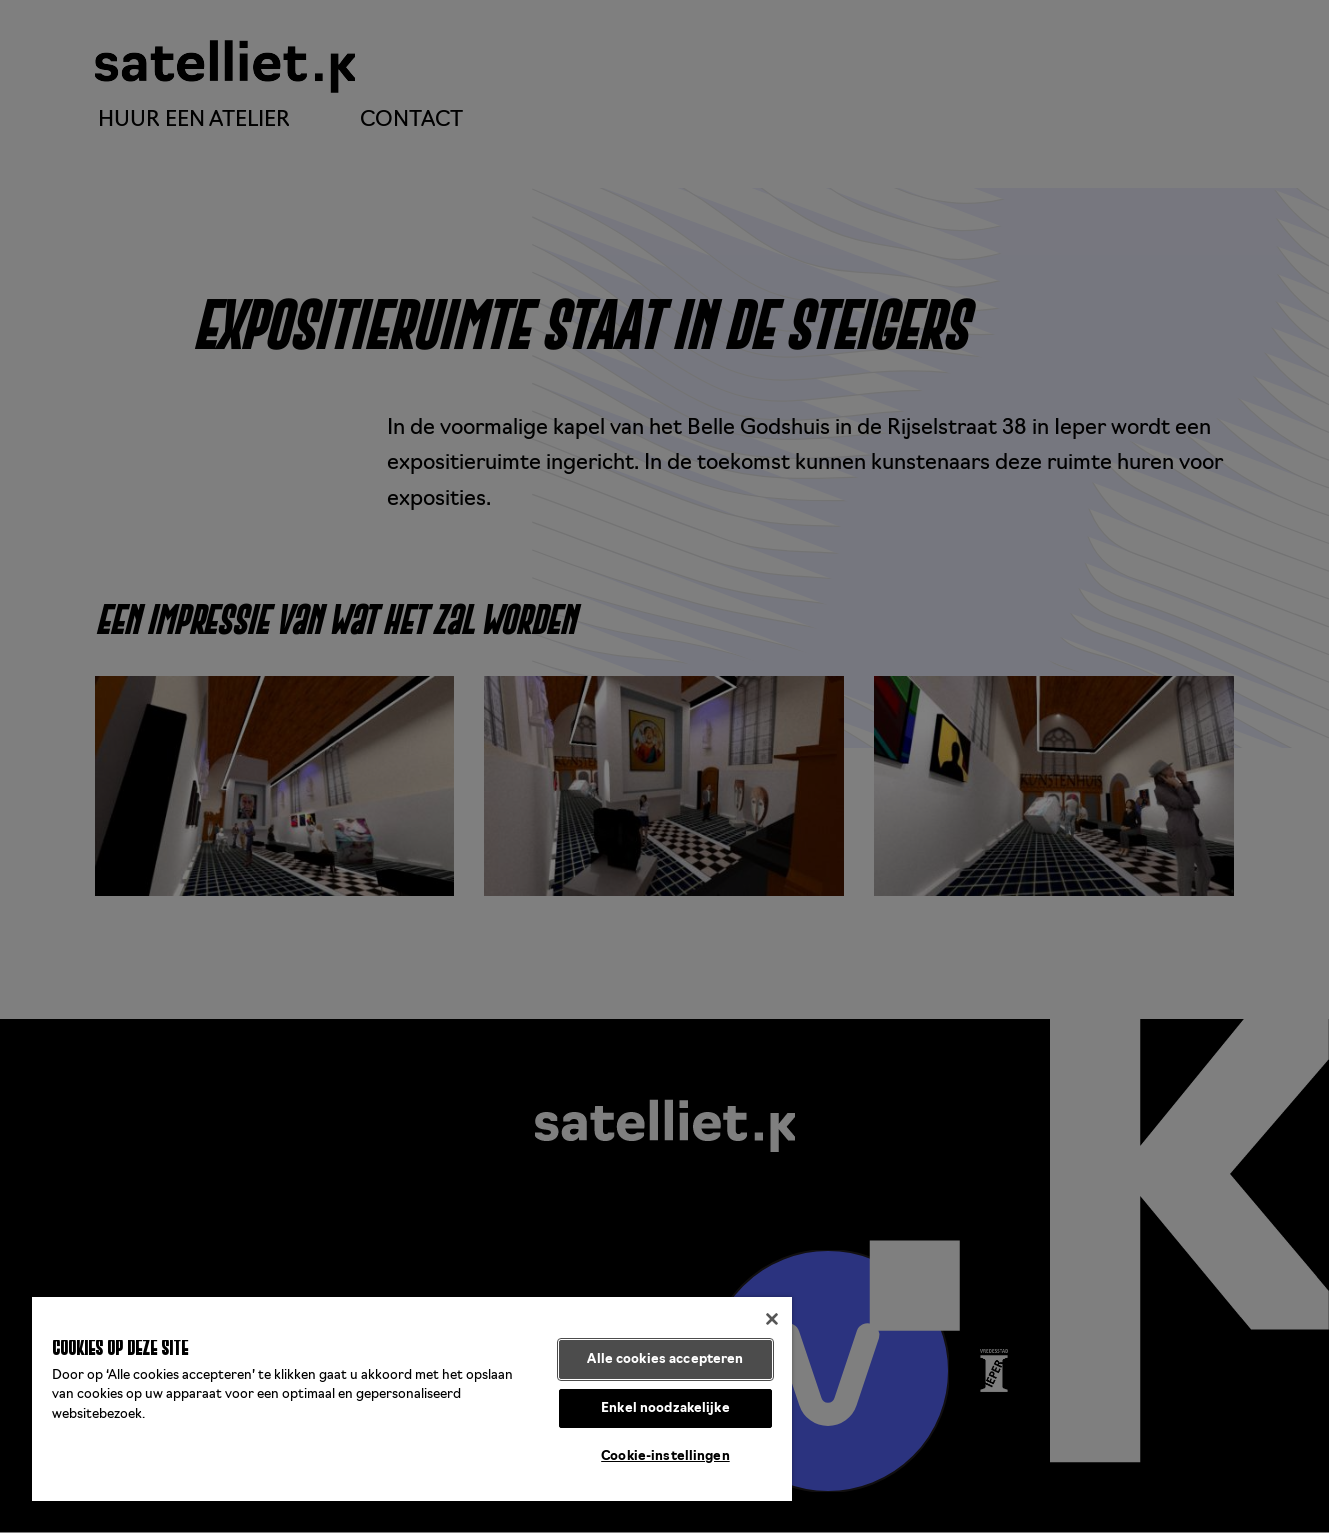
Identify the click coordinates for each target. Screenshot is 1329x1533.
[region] (412, 1399)
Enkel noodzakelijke (665, 1408)
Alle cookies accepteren (665, 1359)
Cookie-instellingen (665, 1456)
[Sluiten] (772, 1319)
